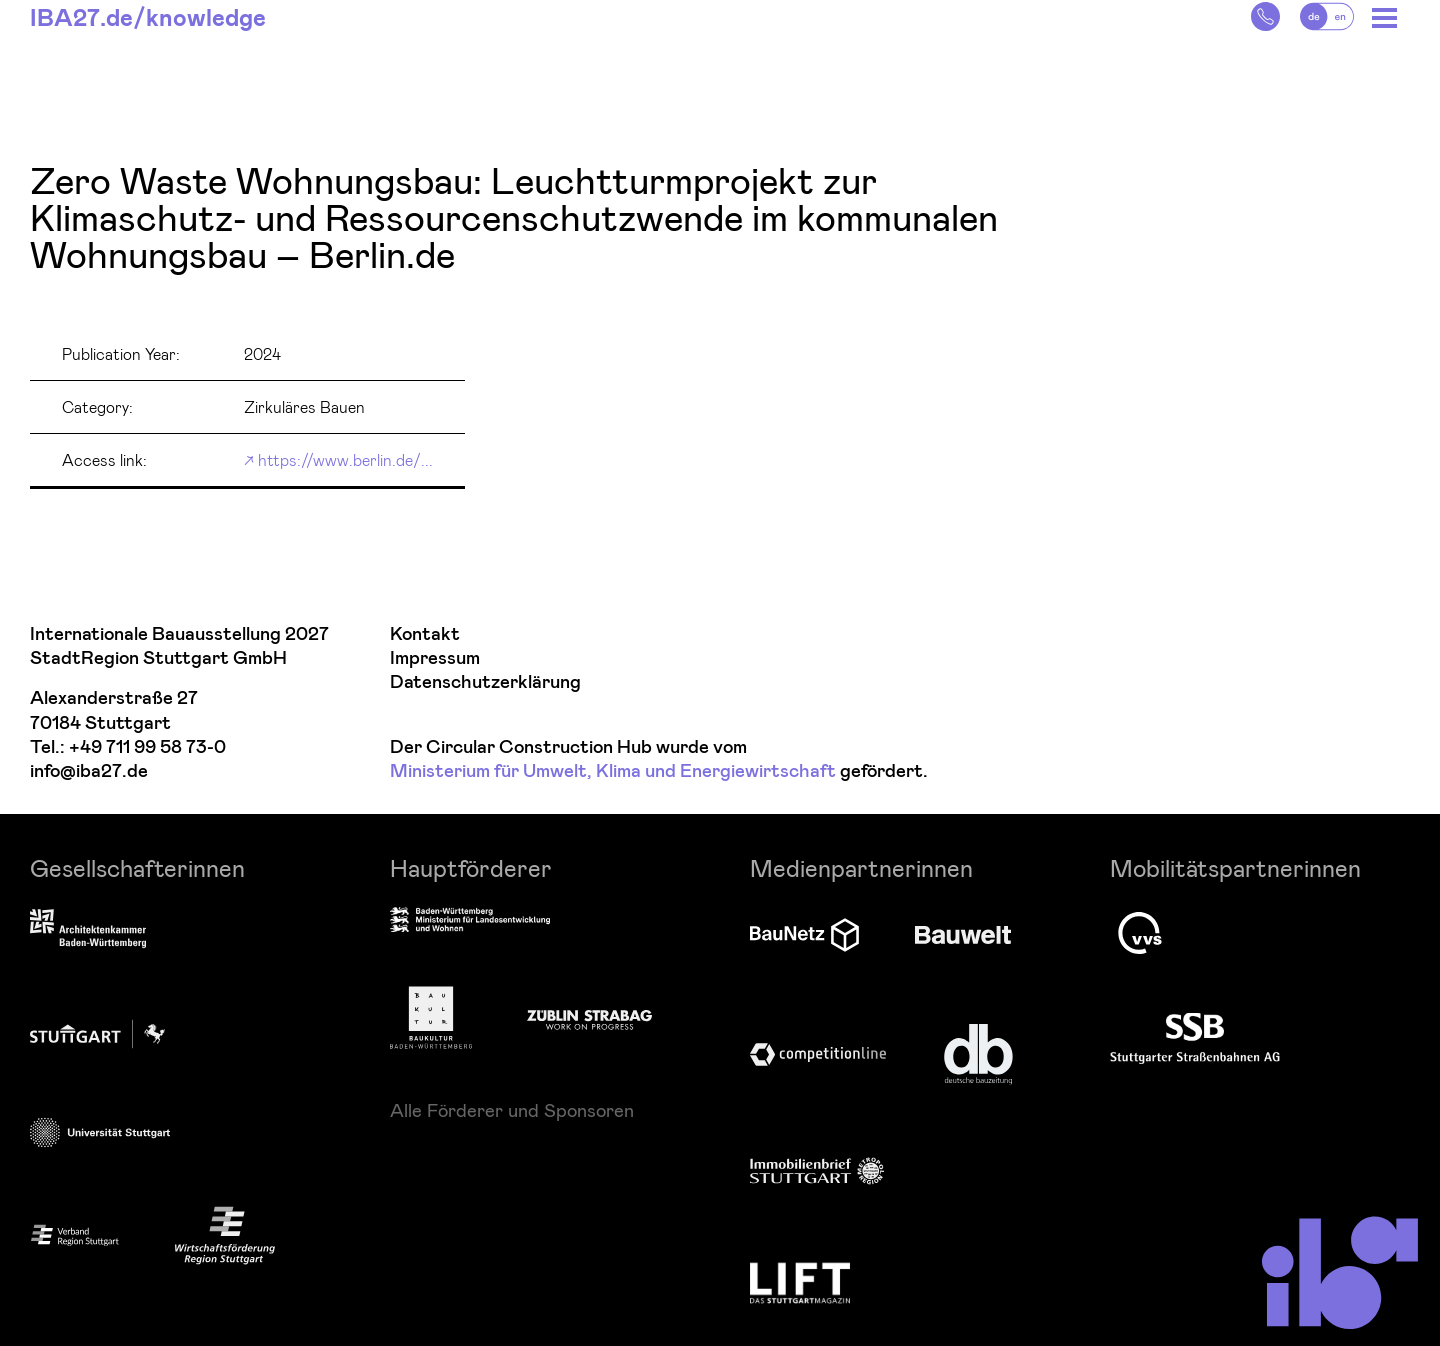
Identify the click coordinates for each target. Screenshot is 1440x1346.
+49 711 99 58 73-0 (147, 747)
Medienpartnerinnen (861, 867)
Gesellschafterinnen (137, 867)
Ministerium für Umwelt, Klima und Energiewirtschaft (613, 771)
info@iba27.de (89, 771)
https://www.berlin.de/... (345, 459)
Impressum (435, 658)
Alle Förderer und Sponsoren (512, 1110)
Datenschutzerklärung (485, 682)
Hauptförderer (471, 867)
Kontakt (425, 634)
